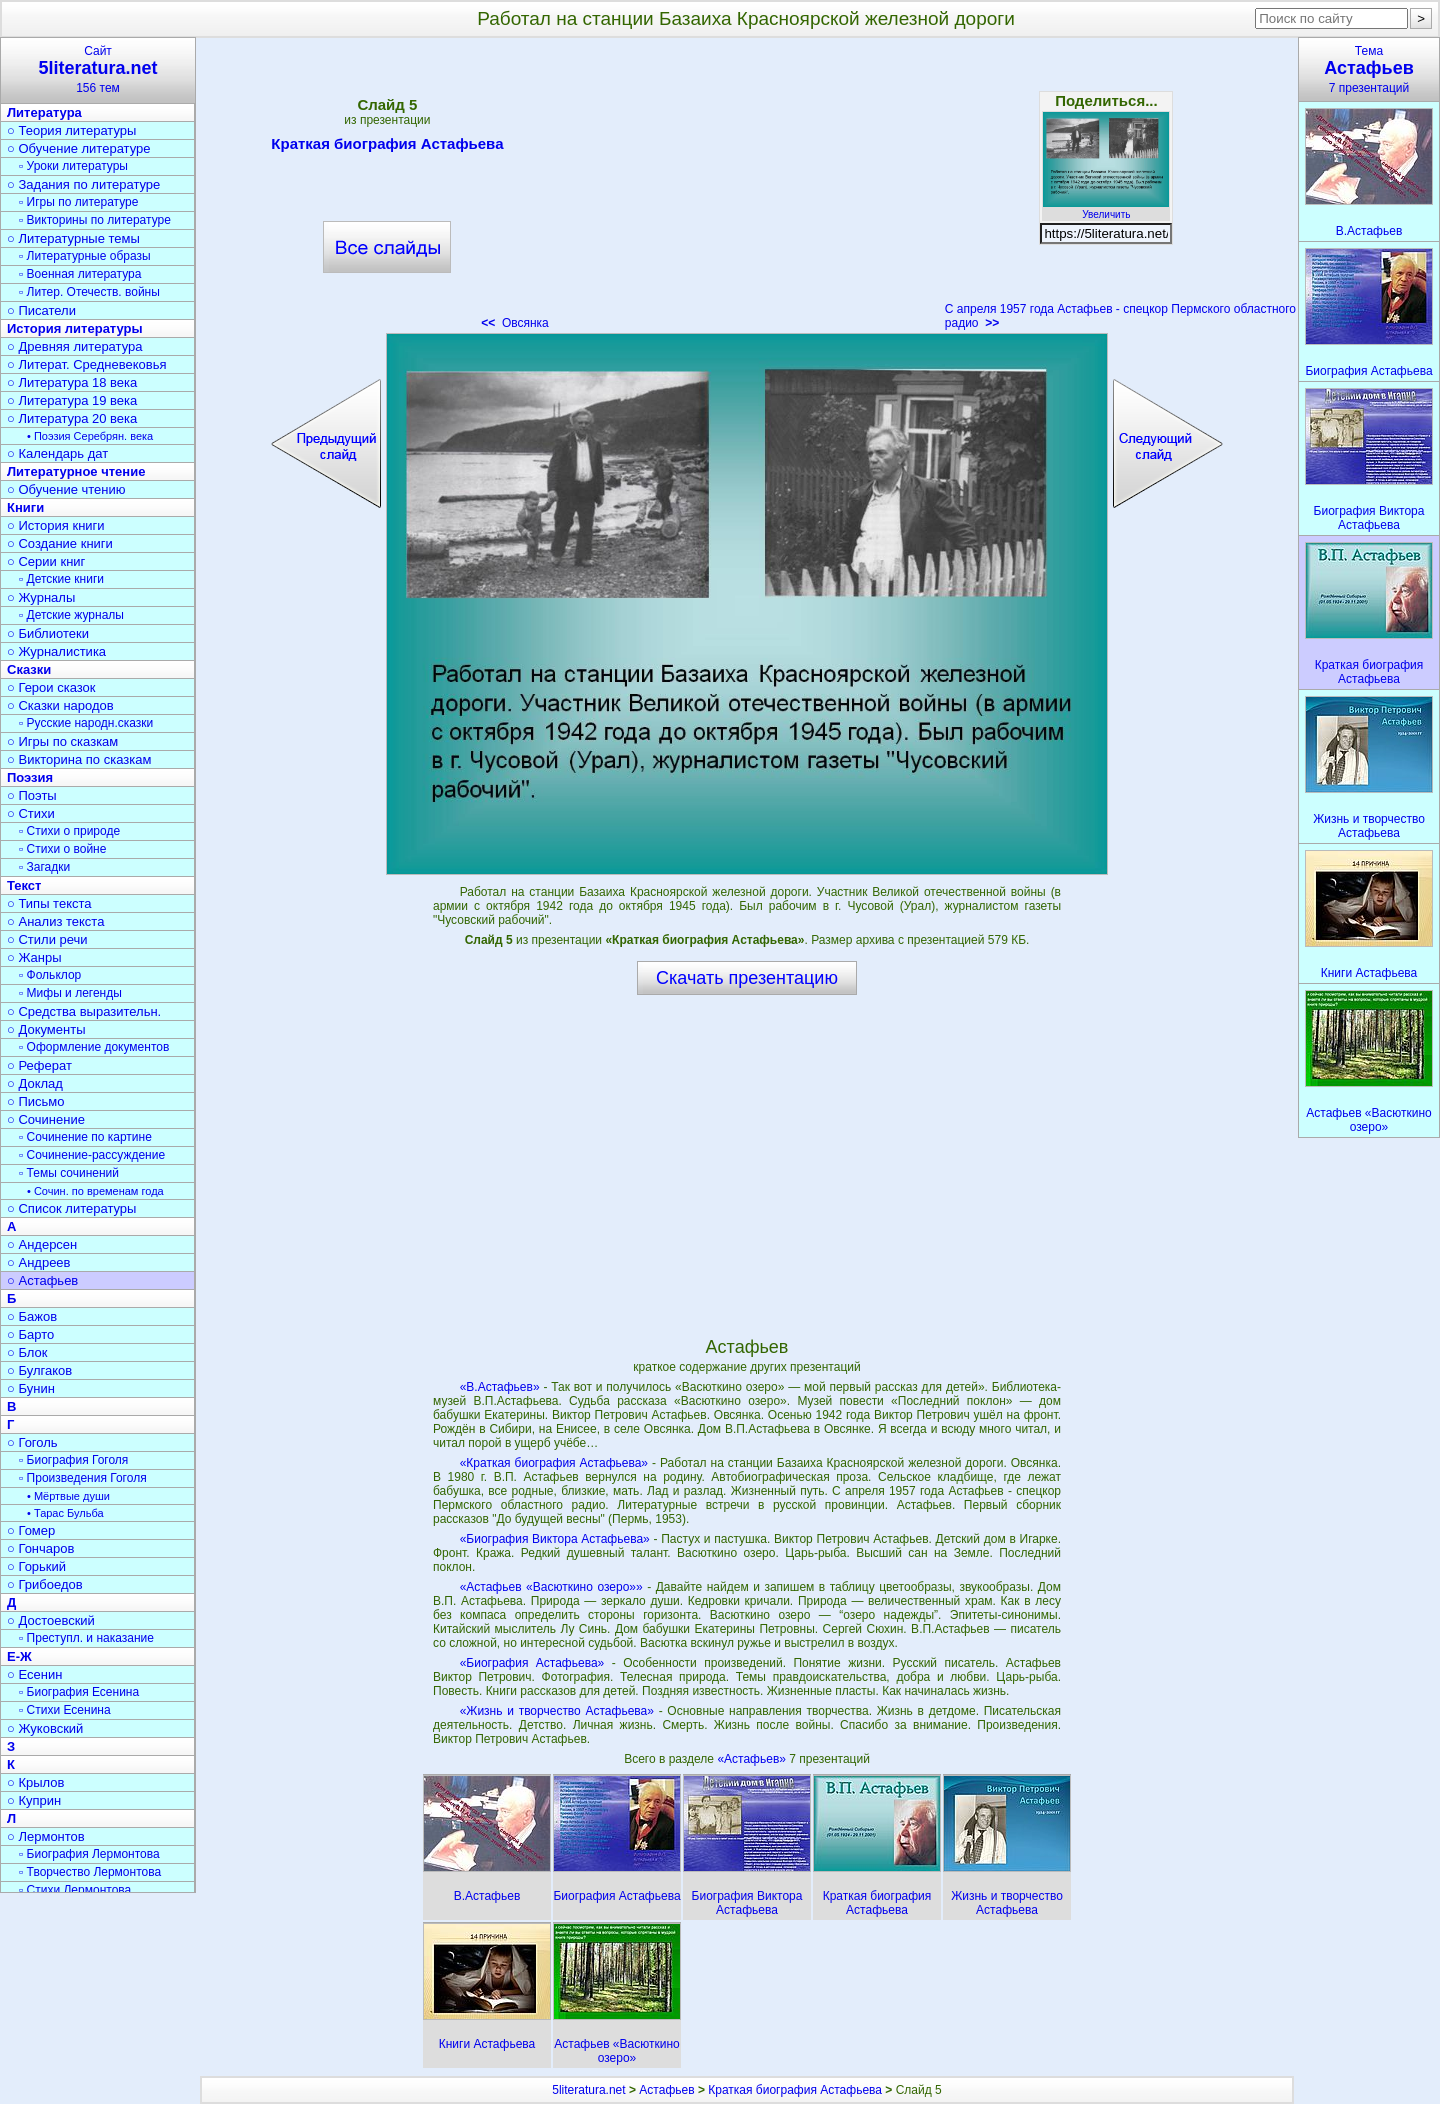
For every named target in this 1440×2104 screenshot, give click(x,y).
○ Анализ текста (55, 921)
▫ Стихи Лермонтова (75, 1890)
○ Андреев (39, 1262)
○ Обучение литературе (79, 148)
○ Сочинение (46, 1119)
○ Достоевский (51, 1620)
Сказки (29, 669)
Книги (25, 507)
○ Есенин (34, 1674)
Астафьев (666, 2090)
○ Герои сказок (51, 687)
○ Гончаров (40, 1548)
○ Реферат (39, 1065)
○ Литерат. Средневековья (87, 364)
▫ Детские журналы (71, 615)
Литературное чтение (76, 471)
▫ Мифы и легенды (70, 993)
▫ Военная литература (80, 274)
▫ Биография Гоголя (73, 1460)
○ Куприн (34, 1800)
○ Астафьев (42, 1280)
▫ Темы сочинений (69, 1173)
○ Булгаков (39, 1370)
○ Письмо (36, 1101)
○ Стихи (31, 813)
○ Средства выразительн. (84, 1011)
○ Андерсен (42, 1244)
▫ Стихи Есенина (65, 1710)
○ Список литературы (71, 1208)
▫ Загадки (44, 867)
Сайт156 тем (98, 69)
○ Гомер (31, 1530)
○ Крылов (35, 1782)
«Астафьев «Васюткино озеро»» (551, 1587)
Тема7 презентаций (1369, 69)
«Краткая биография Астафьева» (554, 1463)
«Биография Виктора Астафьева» (555, 1539)
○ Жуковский (45, 1728)
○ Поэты (32, 795)
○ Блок (27, 1352)
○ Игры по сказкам (62, 741)
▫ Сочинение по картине (85, 1137)
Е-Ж (19, 1656)
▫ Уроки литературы (73, 166)
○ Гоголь (32, 1442)
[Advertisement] (747, 190)
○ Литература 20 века (72, 418)
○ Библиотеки (48, 633)
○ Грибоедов (45, 1584)
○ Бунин (31, 1388)
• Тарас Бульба (65, 1513)
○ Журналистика (56, 651)
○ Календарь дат (57, 453)
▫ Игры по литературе (78, 202)
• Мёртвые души (68, 1496)
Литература (44, 112)
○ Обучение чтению (66, 489)
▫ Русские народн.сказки (86, 723)
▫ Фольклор (50, 975)
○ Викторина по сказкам (79, 759)
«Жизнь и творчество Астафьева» (557, 1711)
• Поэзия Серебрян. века (90, 436)
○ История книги (56, 525)
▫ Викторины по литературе (95, 220)
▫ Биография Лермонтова (89, 1854)
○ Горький (36, 1566)
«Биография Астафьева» (532, 1663)
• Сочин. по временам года (95, 1191)
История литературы (75, 328)
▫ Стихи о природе (69, 831)
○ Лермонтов (46, 1836)
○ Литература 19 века (72, 400)
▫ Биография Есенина (79, 1692)
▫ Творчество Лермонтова (90, 1872)
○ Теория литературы (71, 130)
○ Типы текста (49, 903)
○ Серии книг (46, 561)
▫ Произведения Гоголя (83, 1478)
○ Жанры (34, 957)
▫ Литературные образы (85, 256)
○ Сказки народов (60, 705)
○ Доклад (35, 1083)
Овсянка (515, 323)
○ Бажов (32, 1316)
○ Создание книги (60, 543)
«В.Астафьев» (500, 1387)
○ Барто (30, 1334)
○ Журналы (41, 597)
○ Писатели (41, 310)
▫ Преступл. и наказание (86, 1638)
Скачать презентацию (747, 978)
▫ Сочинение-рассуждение (92, 1155)
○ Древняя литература (74, 346)
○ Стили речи (47, 939)
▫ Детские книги (61, 579)
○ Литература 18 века (72, 382)
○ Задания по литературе (83, 184)
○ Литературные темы (73, 238)
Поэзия (30, 777)
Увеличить (1106, 209)
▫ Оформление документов (94, 1047)
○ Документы (46, 1029)
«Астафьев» (753, 1759)
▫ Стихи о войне (62, 849)
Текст (24, 885)
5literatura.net (588, 2090)
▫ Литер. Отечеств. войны (89, 292)
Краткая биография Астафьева (387, 147)
